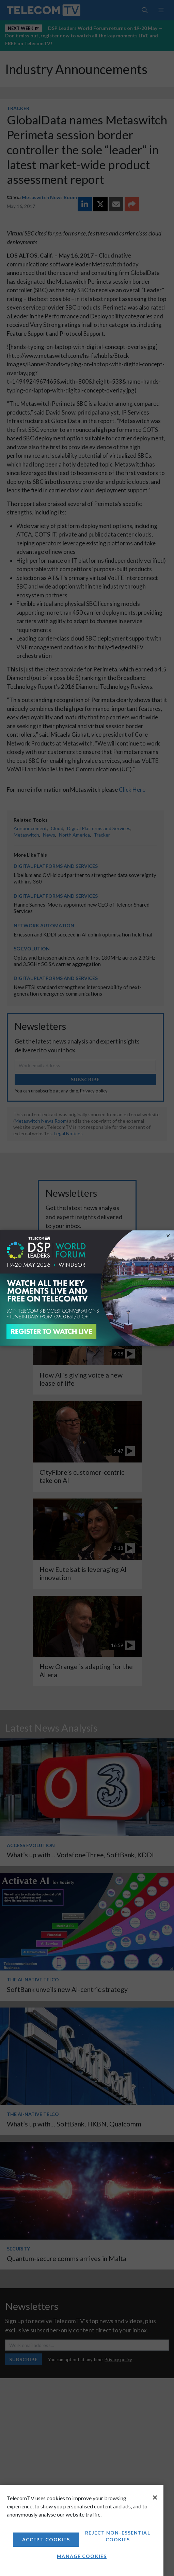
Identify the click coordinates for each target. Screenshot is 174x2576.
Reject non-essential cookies (117, 2536)
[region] (81, 2530)
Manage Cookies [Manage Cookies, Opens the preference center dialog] (82, 2556)
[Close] (154, 2497)
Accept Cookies (46, 2539)
